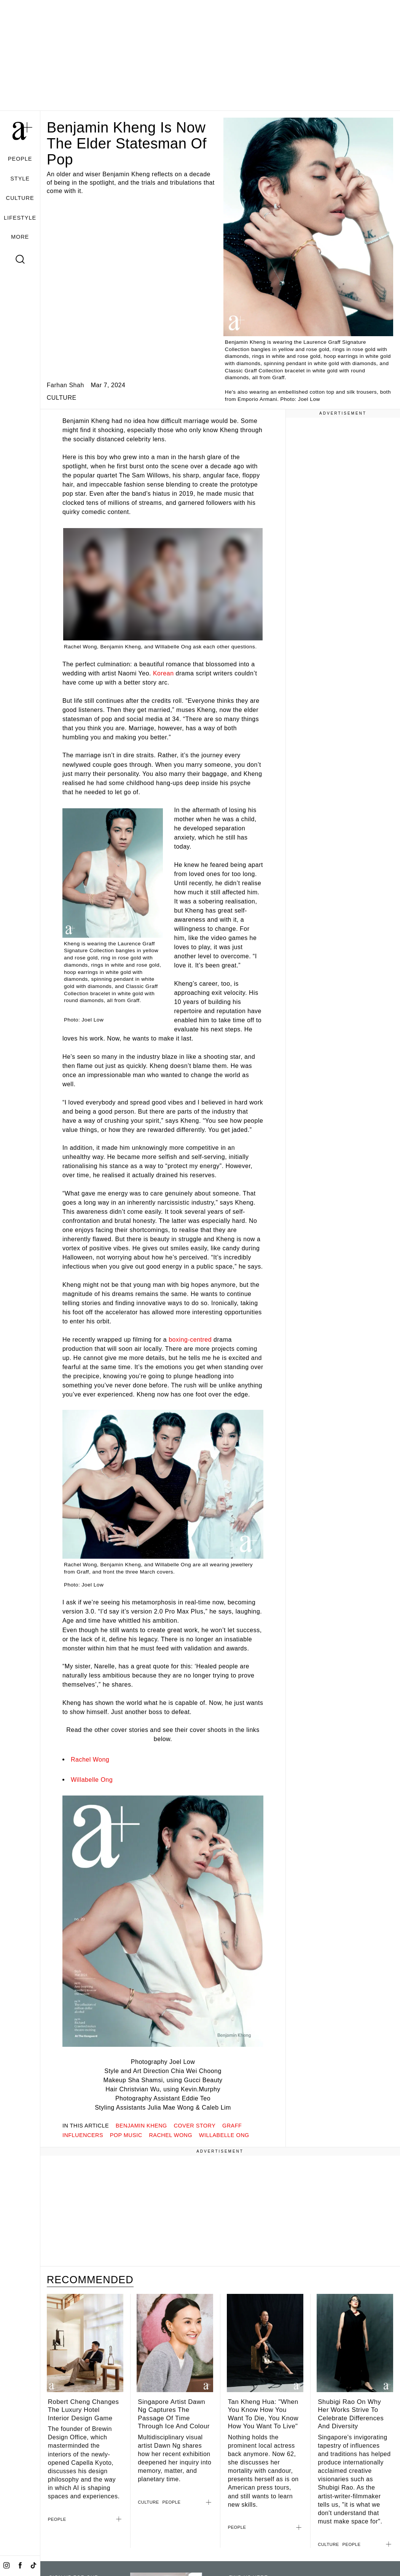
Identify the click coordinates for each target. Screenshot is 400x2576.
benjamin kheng (141, 2126)
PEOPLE (20, 159)
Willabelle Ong (92, 1779)
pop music (126, 2135)
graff (232, 2126)
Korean (164, 673)
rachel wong (170, 2135)
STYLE (20, 179)
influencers (82, 2135)
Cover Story (194, 2126)
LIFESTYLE (20, 218)
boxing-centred (190, 1339)
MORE (20, 236)
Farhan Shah (65, 385)
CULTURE (20, 198)
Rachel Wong (90, 1759)
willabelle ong (224, 2135)
